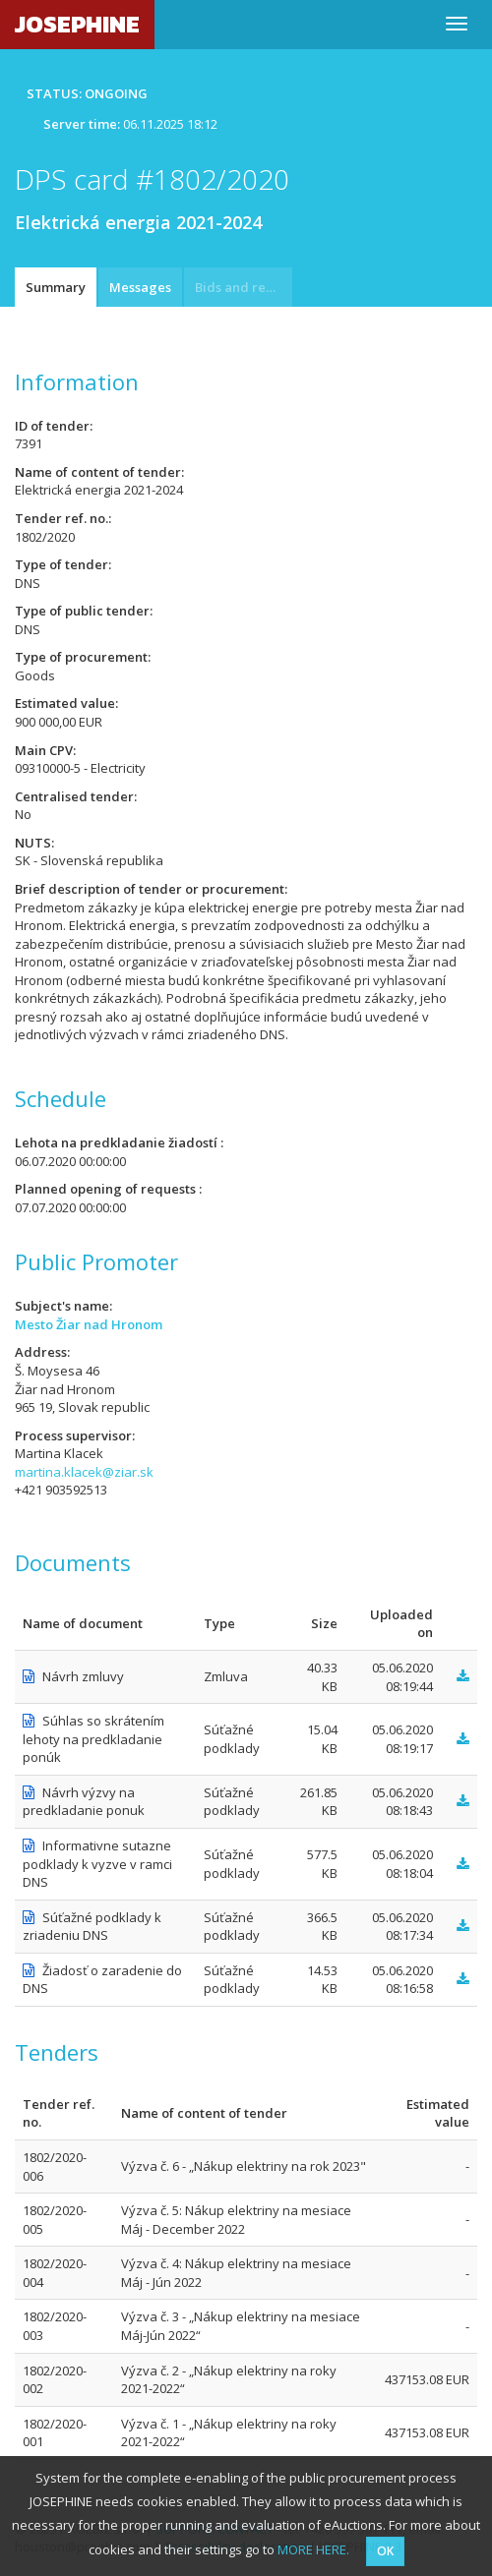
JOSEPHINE (77, 24)
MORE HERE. (313, 2549)
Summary (56, 287)
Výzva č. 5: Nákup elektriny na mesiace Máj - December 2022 (236, 2219)
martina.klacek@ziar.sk (84, 1472)
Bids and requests (243, 287)
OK (385, 2551)
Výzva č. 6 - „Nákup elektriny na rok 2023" (243, 2166)
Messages (140, 287)
